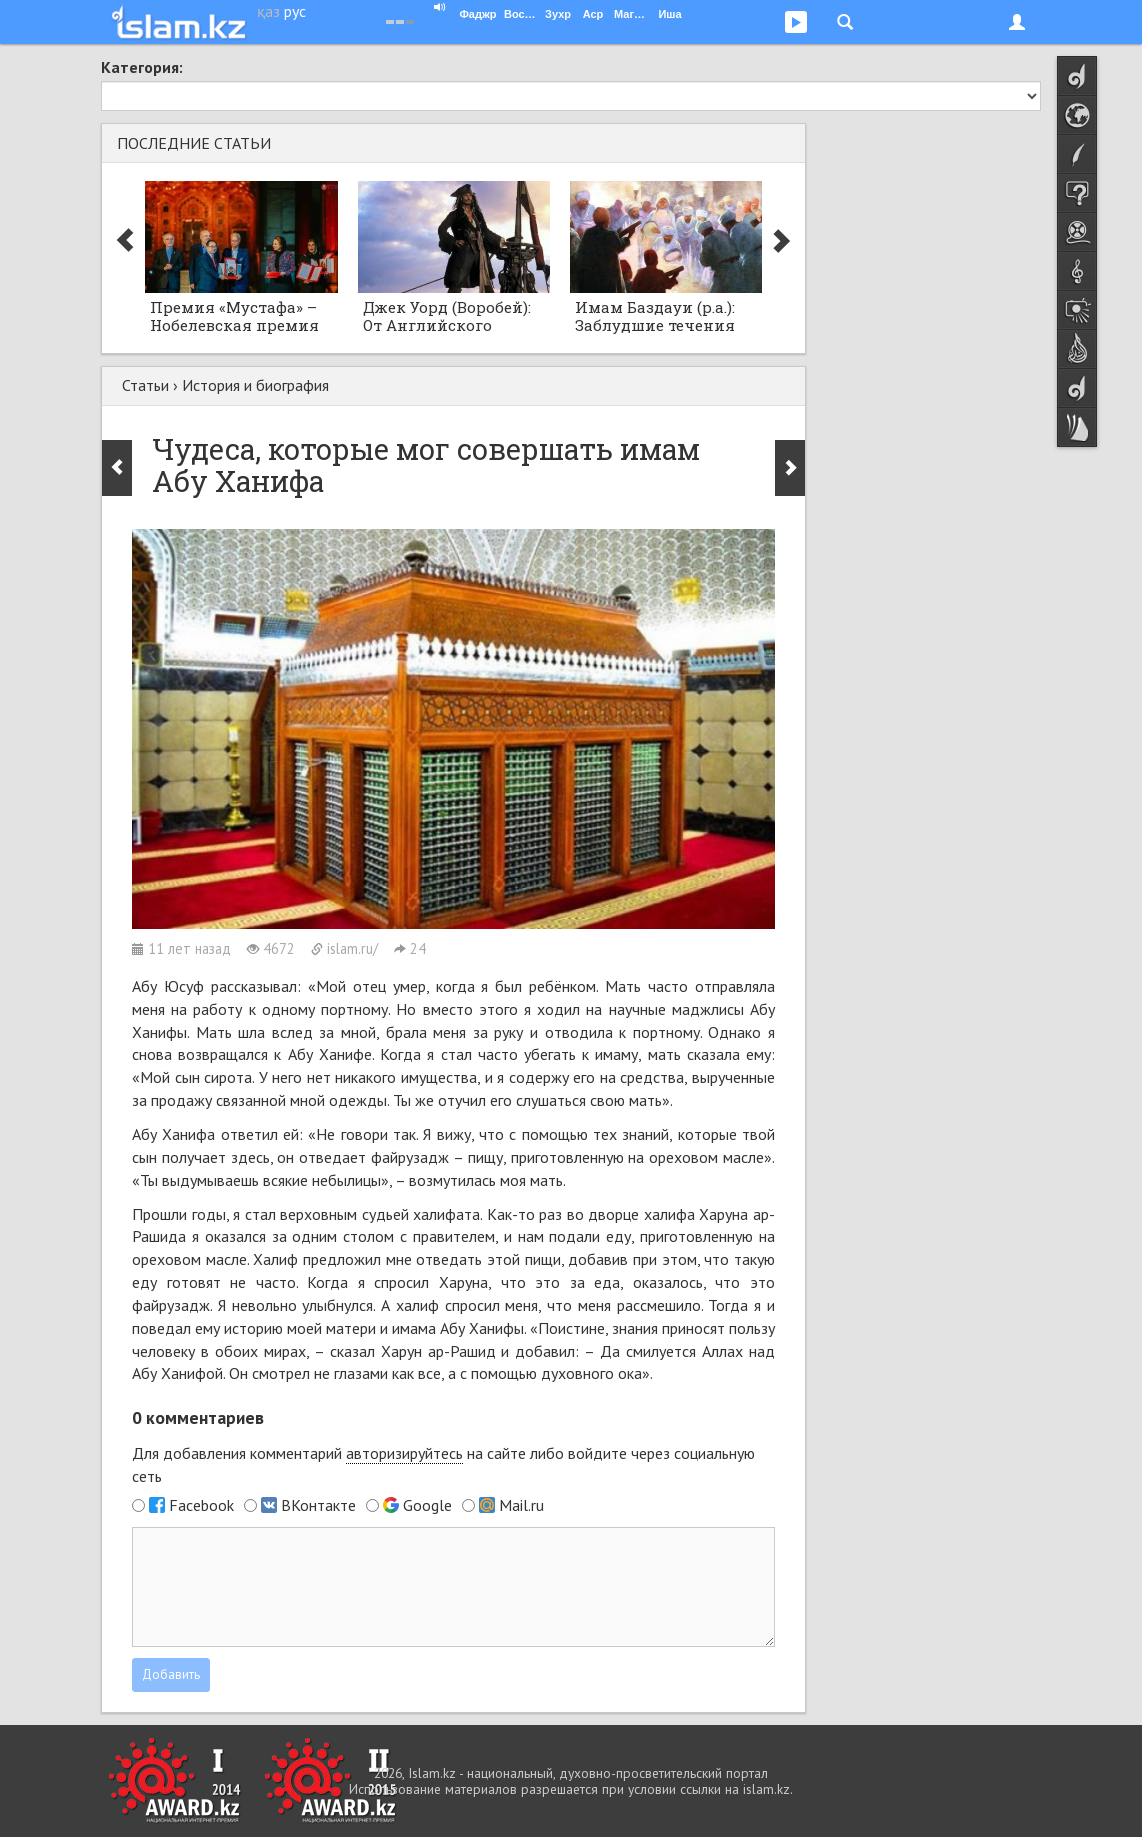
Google (427, 1505)
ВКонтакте (318, 1505)
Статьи (145, 385)
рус (295, 11)
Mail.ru (521, 1505)
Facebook (201, 1505)
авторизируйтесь (404, 1453)
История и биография (255, 385)
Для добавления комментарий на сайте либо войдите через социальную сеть (443, 1464)
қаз (268, 11)
